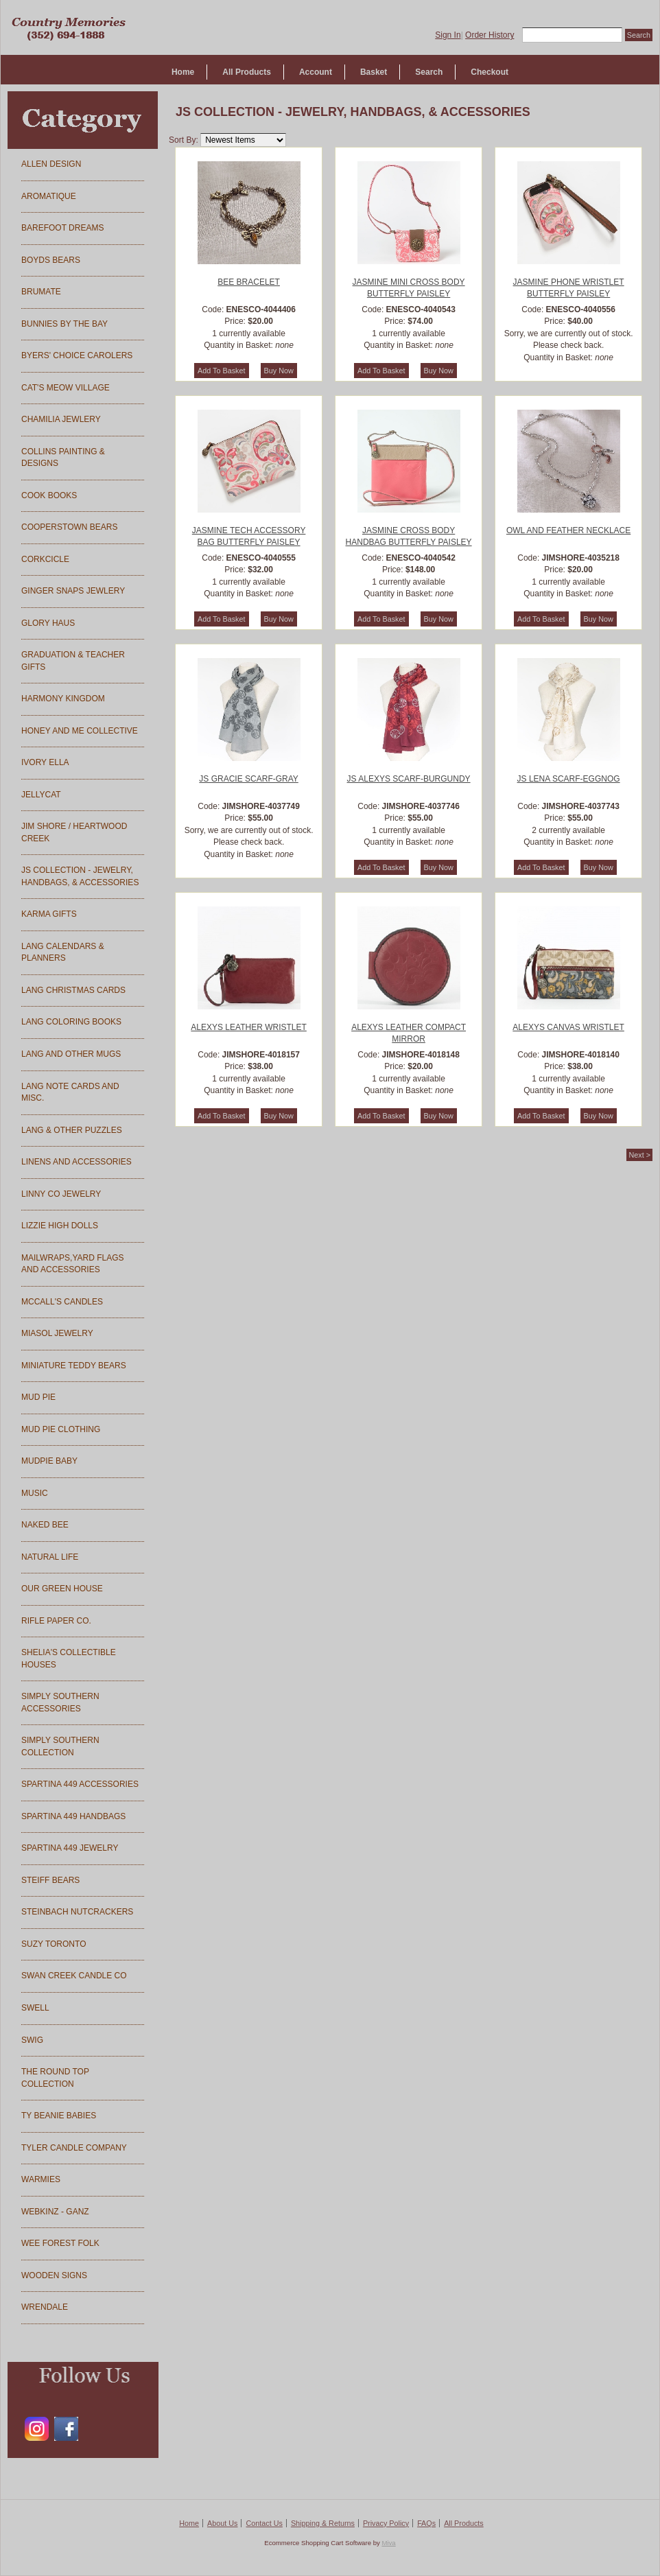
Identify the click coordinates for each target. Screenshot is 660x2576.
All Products (246, 72)
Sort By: (183, 140)
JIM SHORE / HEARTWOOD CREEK (74, 832)
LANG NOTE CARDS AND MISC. (70, 1092)
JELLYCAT (41, 794)
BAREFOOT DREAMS (62, 228)
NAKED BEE (45, 1525)
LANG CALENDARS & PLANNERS (62, 952)
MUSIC (34, 1493)
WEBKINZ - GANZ (55, 2211)
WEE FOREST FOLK (60, 2243)
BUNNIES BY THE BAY (64, 324)
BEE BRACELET (248, 282)
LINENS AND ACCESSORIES (76, 1162)
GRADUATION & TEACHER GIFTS (73, 661)
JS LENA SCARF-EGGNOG (568, 779)
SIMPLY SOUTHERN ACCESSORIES (60, 1702)
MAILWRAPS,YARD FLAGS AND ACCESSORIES (72, 1264)
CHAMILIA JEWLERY (61, 419)
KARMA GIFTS (49, 914)
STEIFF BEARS (50, 1880)
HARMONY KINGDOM (63, 698)
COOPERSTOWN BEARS (69, 527)
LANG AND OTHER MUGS (71, 1054)
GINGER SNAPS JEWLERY (73, 591)
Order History (489, 35)
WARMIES (40, 2179)
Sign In (447, 35)
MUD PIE (38, 1397)
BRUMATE (41, 291)
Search (429, 72)
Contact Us (264, 2523)
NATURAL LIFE (49, 1557)
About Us (222, 2523)
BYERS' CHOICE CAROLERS (76, 355)
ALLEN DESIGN (51, 164)
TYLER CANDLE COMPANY (74, 2148)
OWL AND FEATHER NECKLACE (568, 530)
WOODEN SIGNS (54, 2275)
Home (183, 72)
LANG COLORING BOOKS (71, 1022)
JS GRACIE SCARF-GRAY (248, 779)
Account (315, 72)
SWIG (32, 2040)
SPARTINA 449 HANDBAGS (73, 1816)
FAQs (426, 2523)
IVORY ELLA (45, 762)
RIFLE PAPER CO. (56, 1621)
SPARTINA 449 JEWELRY (69, 1848)
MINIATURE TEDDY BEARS (73, 1365)
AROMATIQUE (48, 196)
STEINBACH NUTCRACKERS (77, 1912)
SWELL (35, 2008)
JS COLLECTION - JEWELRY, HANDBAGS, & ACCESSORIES (80, 876)
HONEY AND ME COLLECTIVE (79, 731)
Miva (388, 2542)
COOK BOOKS (49, 495)
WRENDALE (44, 2307)
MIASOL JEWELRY (57, 1333)
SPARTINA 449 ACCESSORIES (80, 1784)
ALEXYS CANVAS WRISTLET (568, 1027)
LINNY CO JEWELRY (61, 1194)
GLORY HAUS (48, 623)
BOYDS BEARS (50, 260)
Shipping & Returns (323, 2523)
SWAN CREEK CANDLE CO (74, 1975)
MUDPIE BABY (49, 1461)
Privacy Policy (386, 2523)
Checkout (489, 72)
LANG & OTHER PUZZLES (71, 1130)
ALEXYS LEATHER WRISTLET (249, 1027)
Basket (373, 72)
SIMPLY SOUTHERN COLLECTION (60, 1746)
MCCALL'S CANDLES (62, 1302)
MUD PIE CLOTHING (60, 1429)
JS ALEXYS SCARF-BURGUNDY (409, 779)
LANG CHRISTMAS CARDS (73, 990)
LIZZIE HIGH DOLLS (59, 1225)
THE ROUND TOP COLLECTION (55, 2078)
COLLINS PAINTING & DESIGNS (63, 458)
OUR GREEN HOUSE (62, 1588)
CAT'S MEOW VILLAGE (65, 388)
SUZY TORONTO (53, 1944)
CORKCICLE (45, 559)
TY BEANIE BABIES (58, 2115)
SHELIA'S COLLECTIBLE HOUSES (68, 1659)
